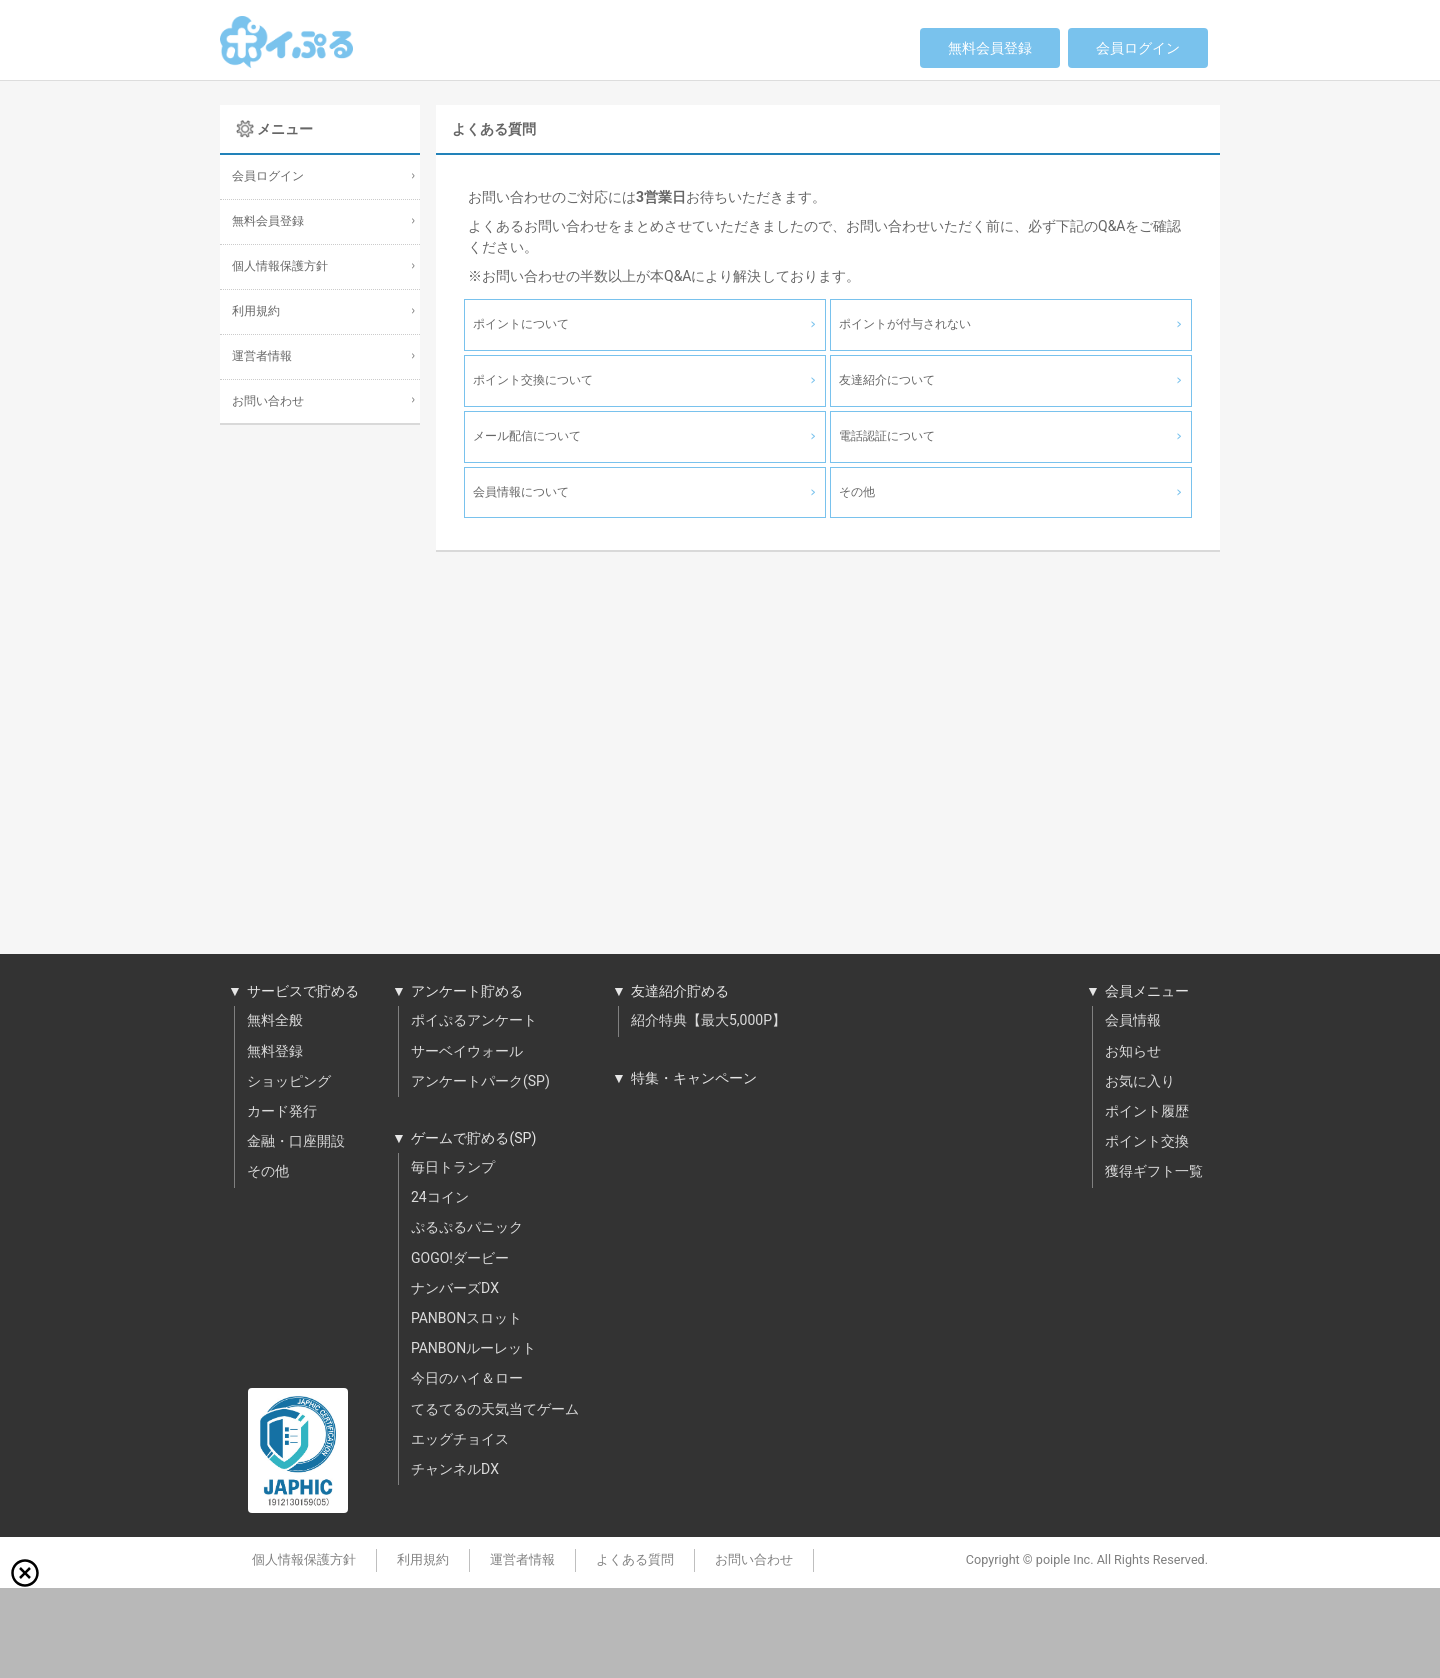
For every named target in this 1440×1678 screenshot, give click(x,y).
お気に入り (1140, 1082)
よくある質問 (635, 1560)
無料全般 (275, 1021)
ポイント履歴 (1147, 1112)
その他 (268, 1172)
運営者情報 (262, 356)
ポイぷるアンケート (474, 1021)
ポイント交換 (1147, 1142)
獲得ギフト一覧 (1154, 1172)
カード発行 (282, 1112)
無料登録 (275, 1052)
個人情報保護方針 (280, 266)
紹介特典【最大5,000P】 (708, 1021)
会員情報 (1133, 1021)
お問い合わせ (268, 401)
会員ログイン (1138, 48)
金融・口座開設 (296, 1142)
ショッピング (289, 1082)
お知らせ (1133, 1052)
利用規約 (256, 311)
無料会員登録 (990, 48)
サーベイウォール (467, 1052)
